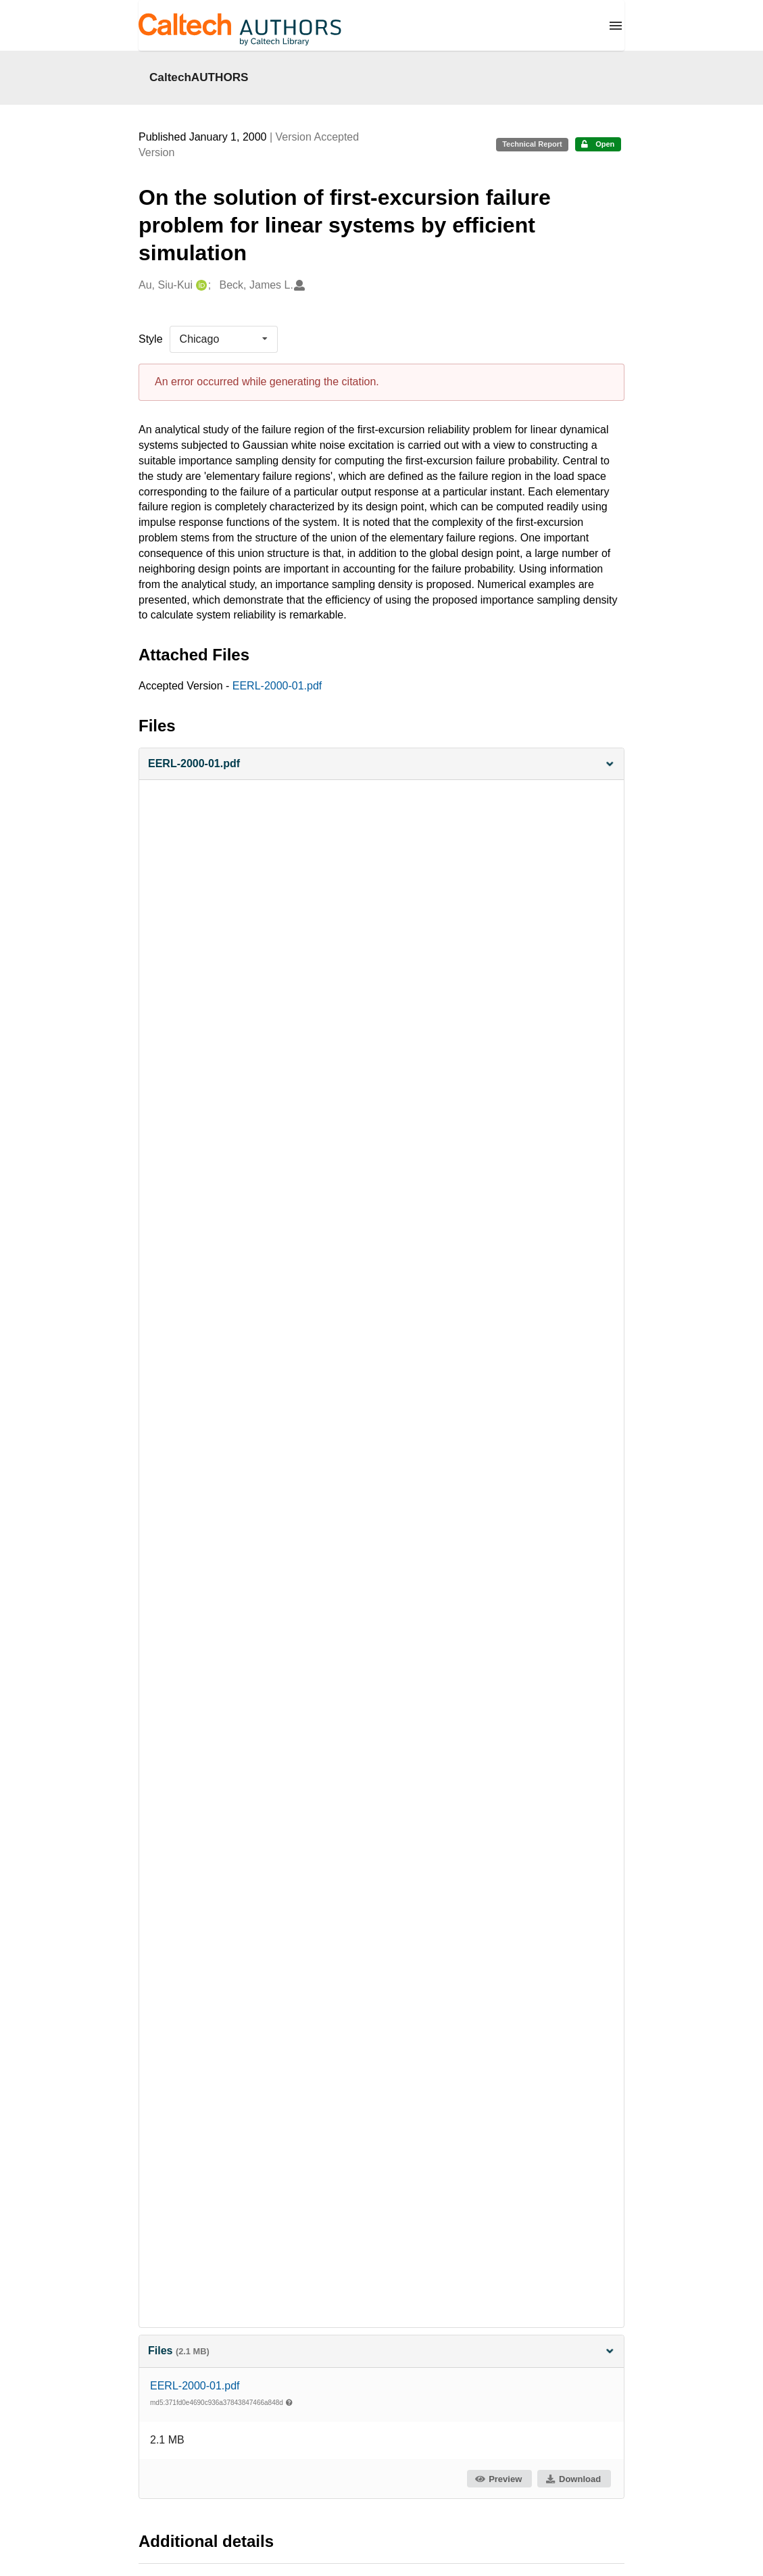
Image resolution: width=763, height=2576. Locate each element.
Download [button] (573, 2479)
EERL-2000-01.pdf (277, 685)
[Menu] (615, 25)
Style (151, 339)
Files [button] (381, 2350)
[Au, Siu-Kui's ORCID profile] (200, 285)
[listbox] (224, 339)
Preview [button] (498, 2479)
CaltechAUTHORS (199, 77)
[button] (381, 764)
